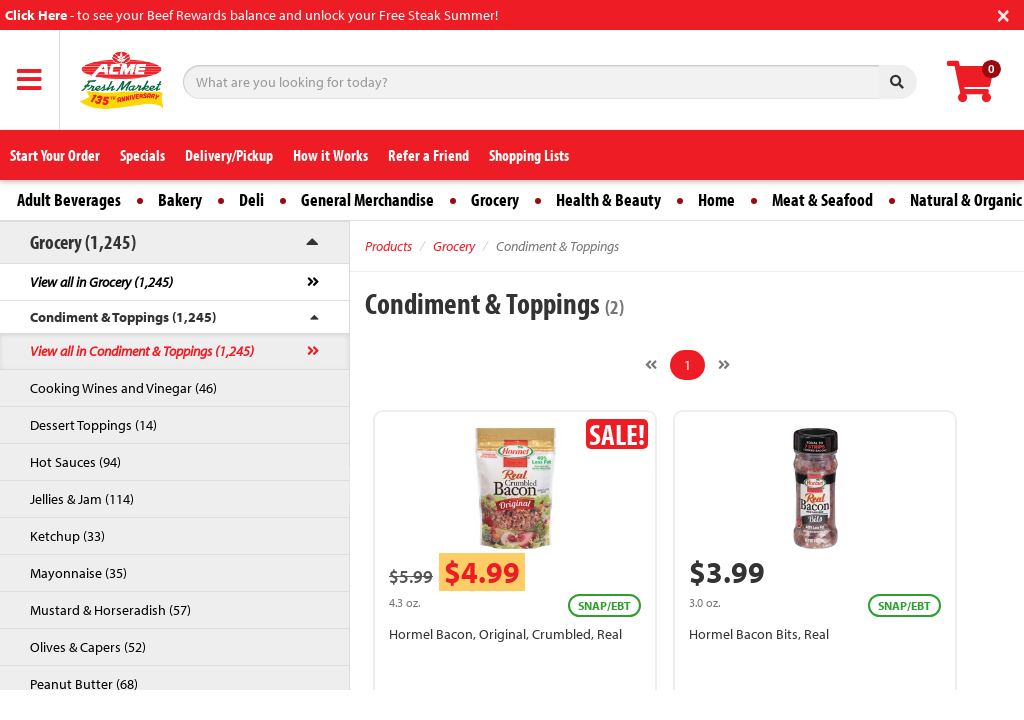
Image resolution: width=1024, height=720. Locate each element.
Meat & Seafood (822, 199)
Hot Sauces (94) (75, 462)
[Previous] (651, 365)
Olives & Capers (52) (88, 647)
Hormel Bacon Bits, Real (759, 634)
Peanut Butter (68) (84, 684)
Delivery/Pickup (229, 155)
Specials (142, 155)
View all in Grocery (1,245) (101, 282)
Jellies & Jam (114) (82, 499)
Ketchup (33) (67, 536)
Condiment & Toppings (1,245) (123, 317)
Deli (251, 199)
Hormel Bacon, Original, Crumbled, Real (505, 634)
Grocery (495, 199)
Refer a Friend (428, 155)
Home (716, 199)
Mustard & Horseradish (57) (110, 610)
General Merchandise (367, 199)
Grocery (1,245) (83, 241)
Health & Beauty (608, 199)
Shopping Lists (529, 155)
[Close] (1003, 13)
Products (388, 246)
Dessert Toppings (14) (93, 425)
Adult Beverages (69, 199)
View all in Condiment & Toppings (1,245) (142, 351)
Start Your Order (55, 155)
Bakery (180, 199)
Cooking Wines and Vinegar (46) (123, 388)
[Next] (724, 365)
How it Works (330, 155)
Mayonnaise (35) (78, 573)
